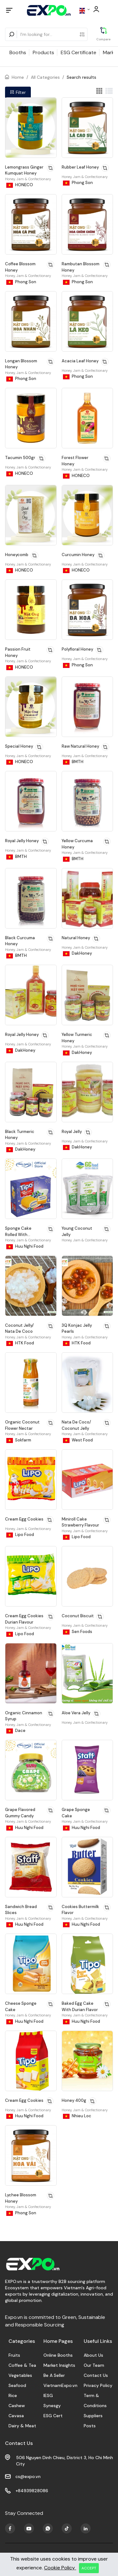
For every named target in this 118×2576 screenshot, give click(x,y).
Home (18, 77)
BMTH (73, 762)
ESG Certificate (78, 52)
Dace (15, 1731)
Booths (17, 52)
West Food (78, 1440)
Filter (18, 92)
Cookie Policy (60, 2567)
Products (43, 52)
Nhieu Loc (77, 2116)
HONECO (19, 185)
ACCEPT (88, 2568)
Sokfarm (18, 1440)
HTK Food (20, 1343)
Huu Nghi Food (24, 1246)
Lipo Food (20, 1535)
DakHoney (77, 953)
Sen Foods (77, 1632)
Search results (81, 77)
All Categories (45, 77)
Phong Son (78, 183)
